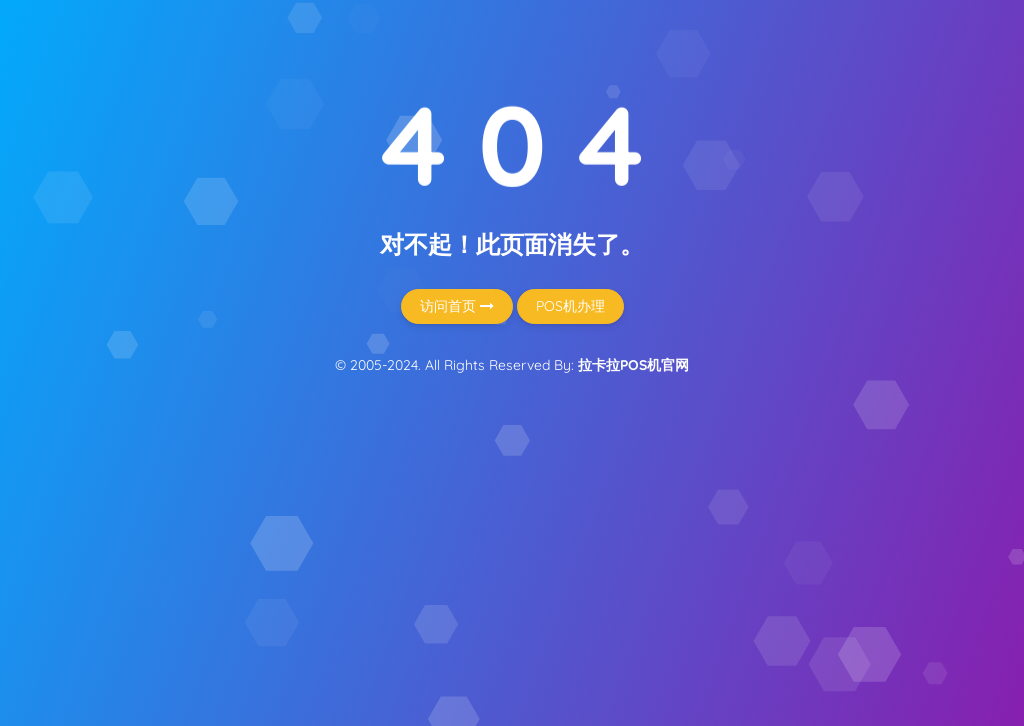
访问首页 (457, 306)
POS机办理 (570, 306)
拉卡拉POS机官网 (633, 365)
